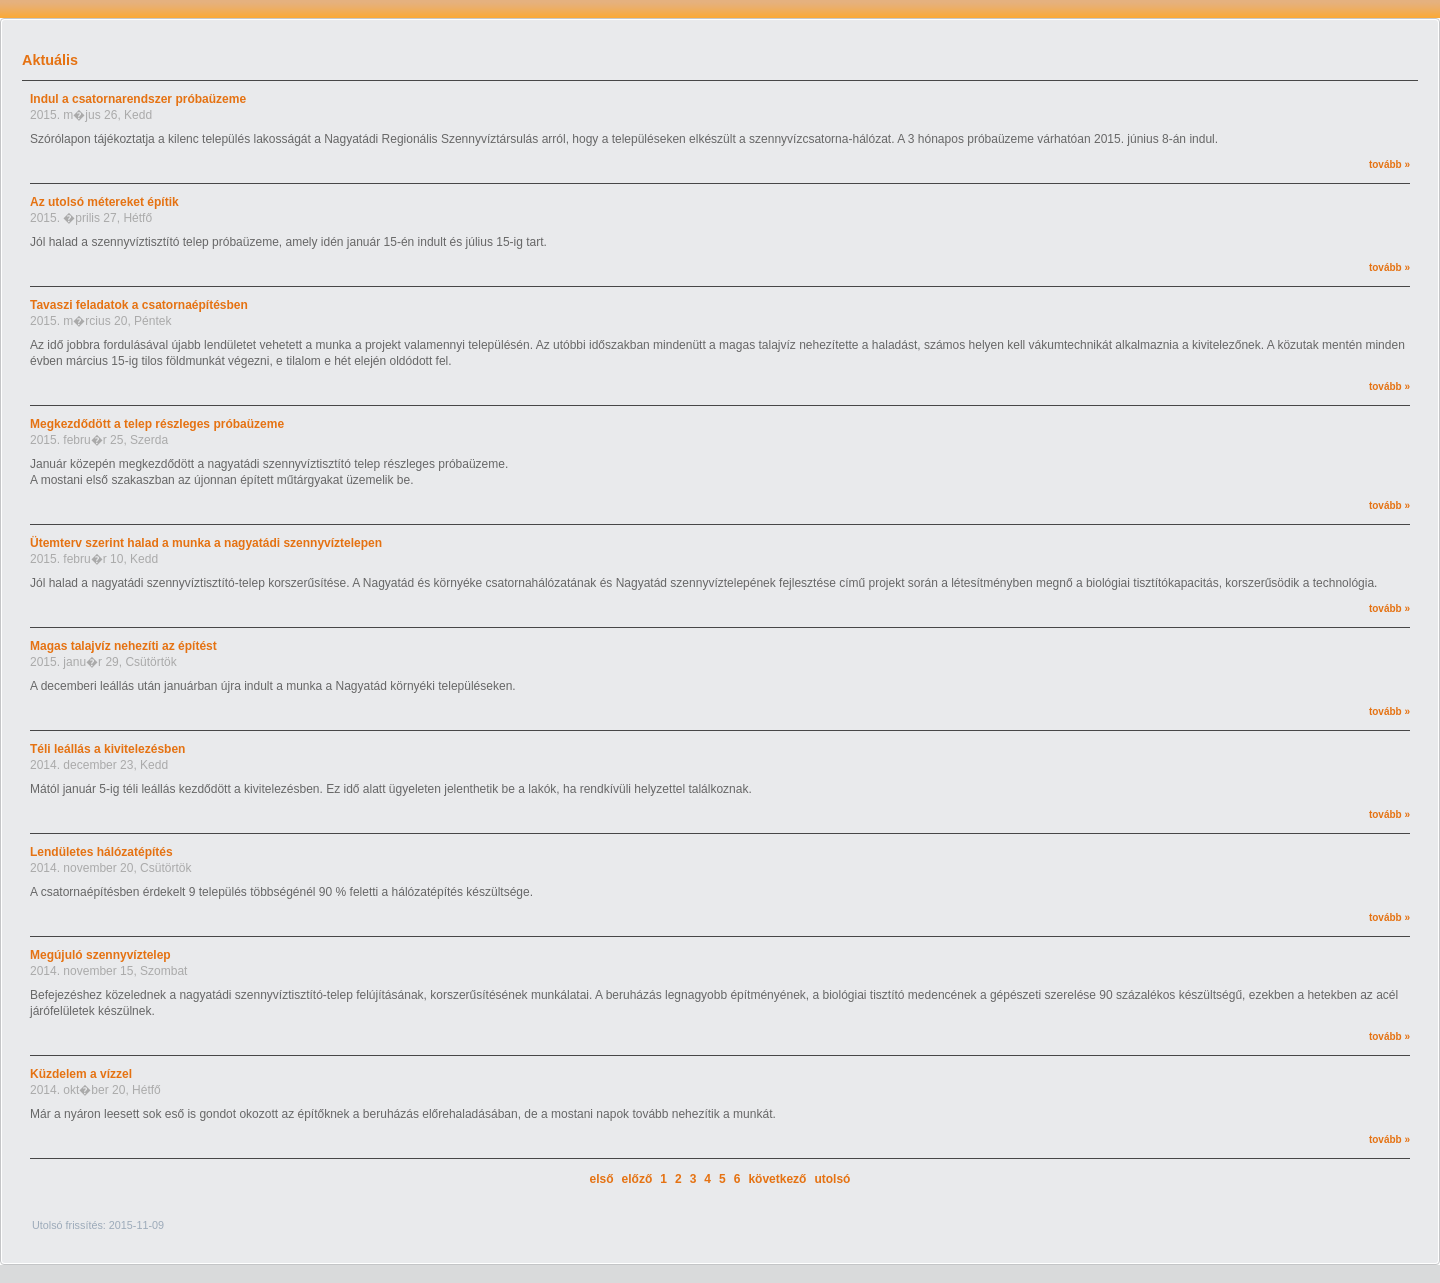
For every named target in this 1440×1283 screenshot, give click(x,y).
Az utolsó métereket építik (104, 202)
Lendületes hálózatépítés (101, 852)
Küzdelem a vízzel (81, 1074)
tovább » (1389, 164)
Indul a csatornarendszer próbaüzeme (138, 99)
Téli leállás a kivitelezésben (107, 749)
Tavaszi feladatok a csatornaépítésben (139, 305)
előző (637, 1179)
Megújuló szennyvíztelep (100, 955)
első (602, 1179)
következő (777, 1179)
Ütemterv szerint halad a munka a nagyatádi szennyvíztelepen (206, 543)
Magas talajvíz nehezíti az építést (123, 646)
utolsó (832, 1179)
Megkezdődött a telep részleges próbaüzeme (157, 424)
